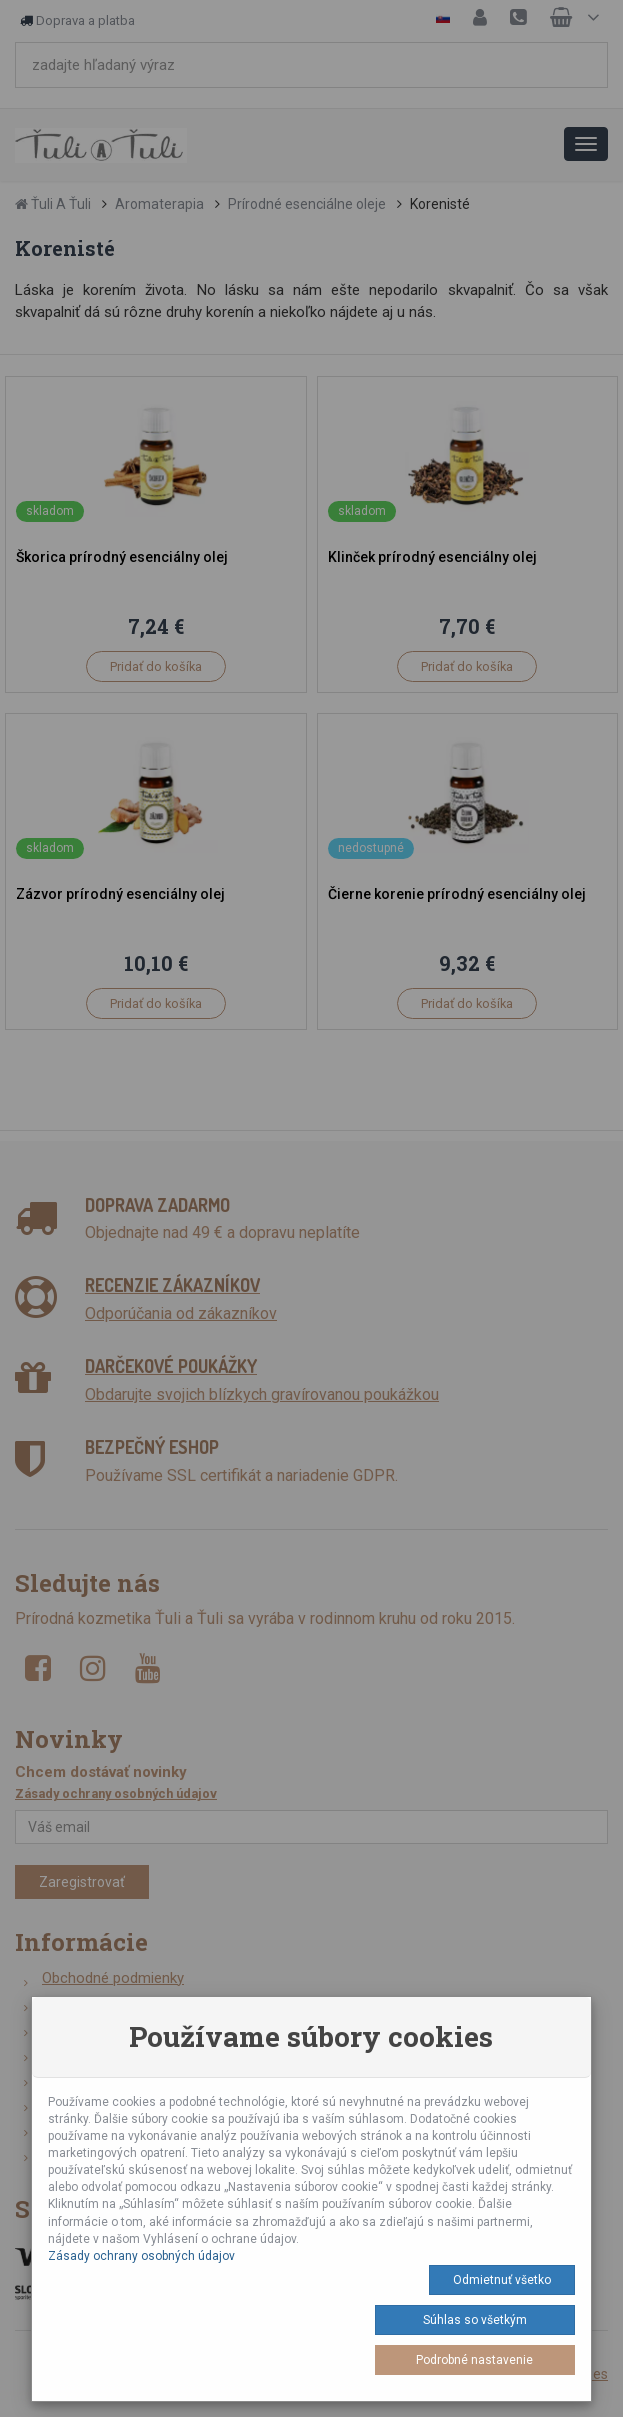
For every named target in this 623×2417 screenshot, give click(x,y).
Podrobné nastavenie (474, 2360)
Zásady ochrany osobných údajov (141, 2256)
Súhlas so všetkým (475, 2320)
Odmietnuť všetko (502, 2280)
